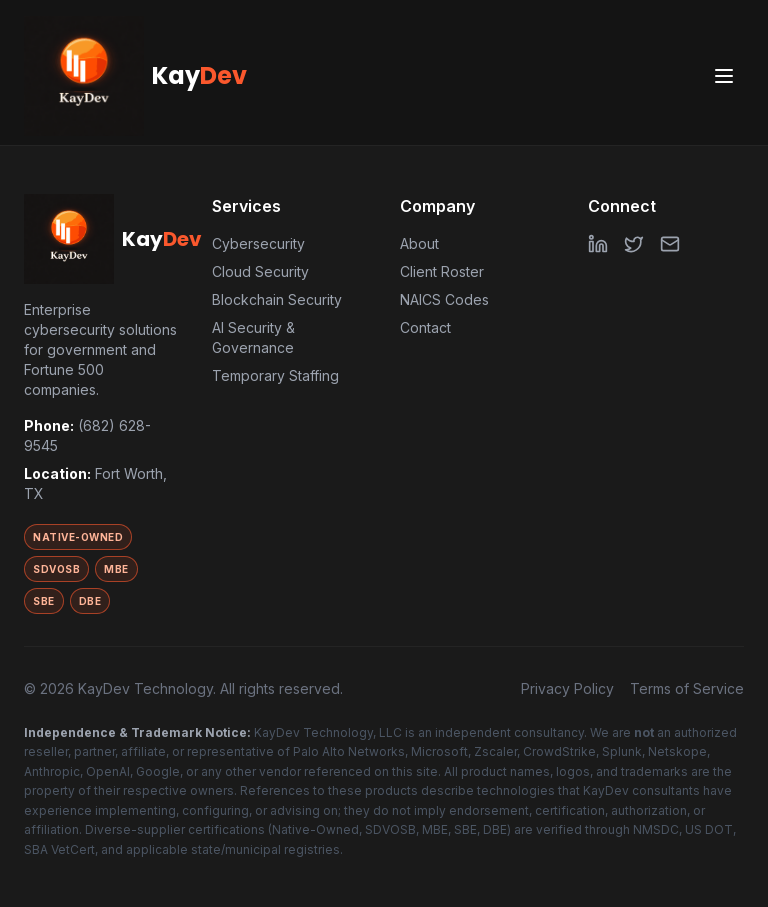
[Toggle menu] (724, 76)
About (419, 243)
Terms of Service (687, 688)
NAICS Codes (444, 299)
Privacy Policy (567, 688)
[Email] (670, 244)
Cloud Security (260, 271)
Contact (425, 327)
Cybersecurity (258, 243)
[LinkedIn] (598, 244)
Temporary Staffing (275, 375)
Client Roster (442, 271)
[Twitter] (634, 244)
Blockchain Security (277, 299)
